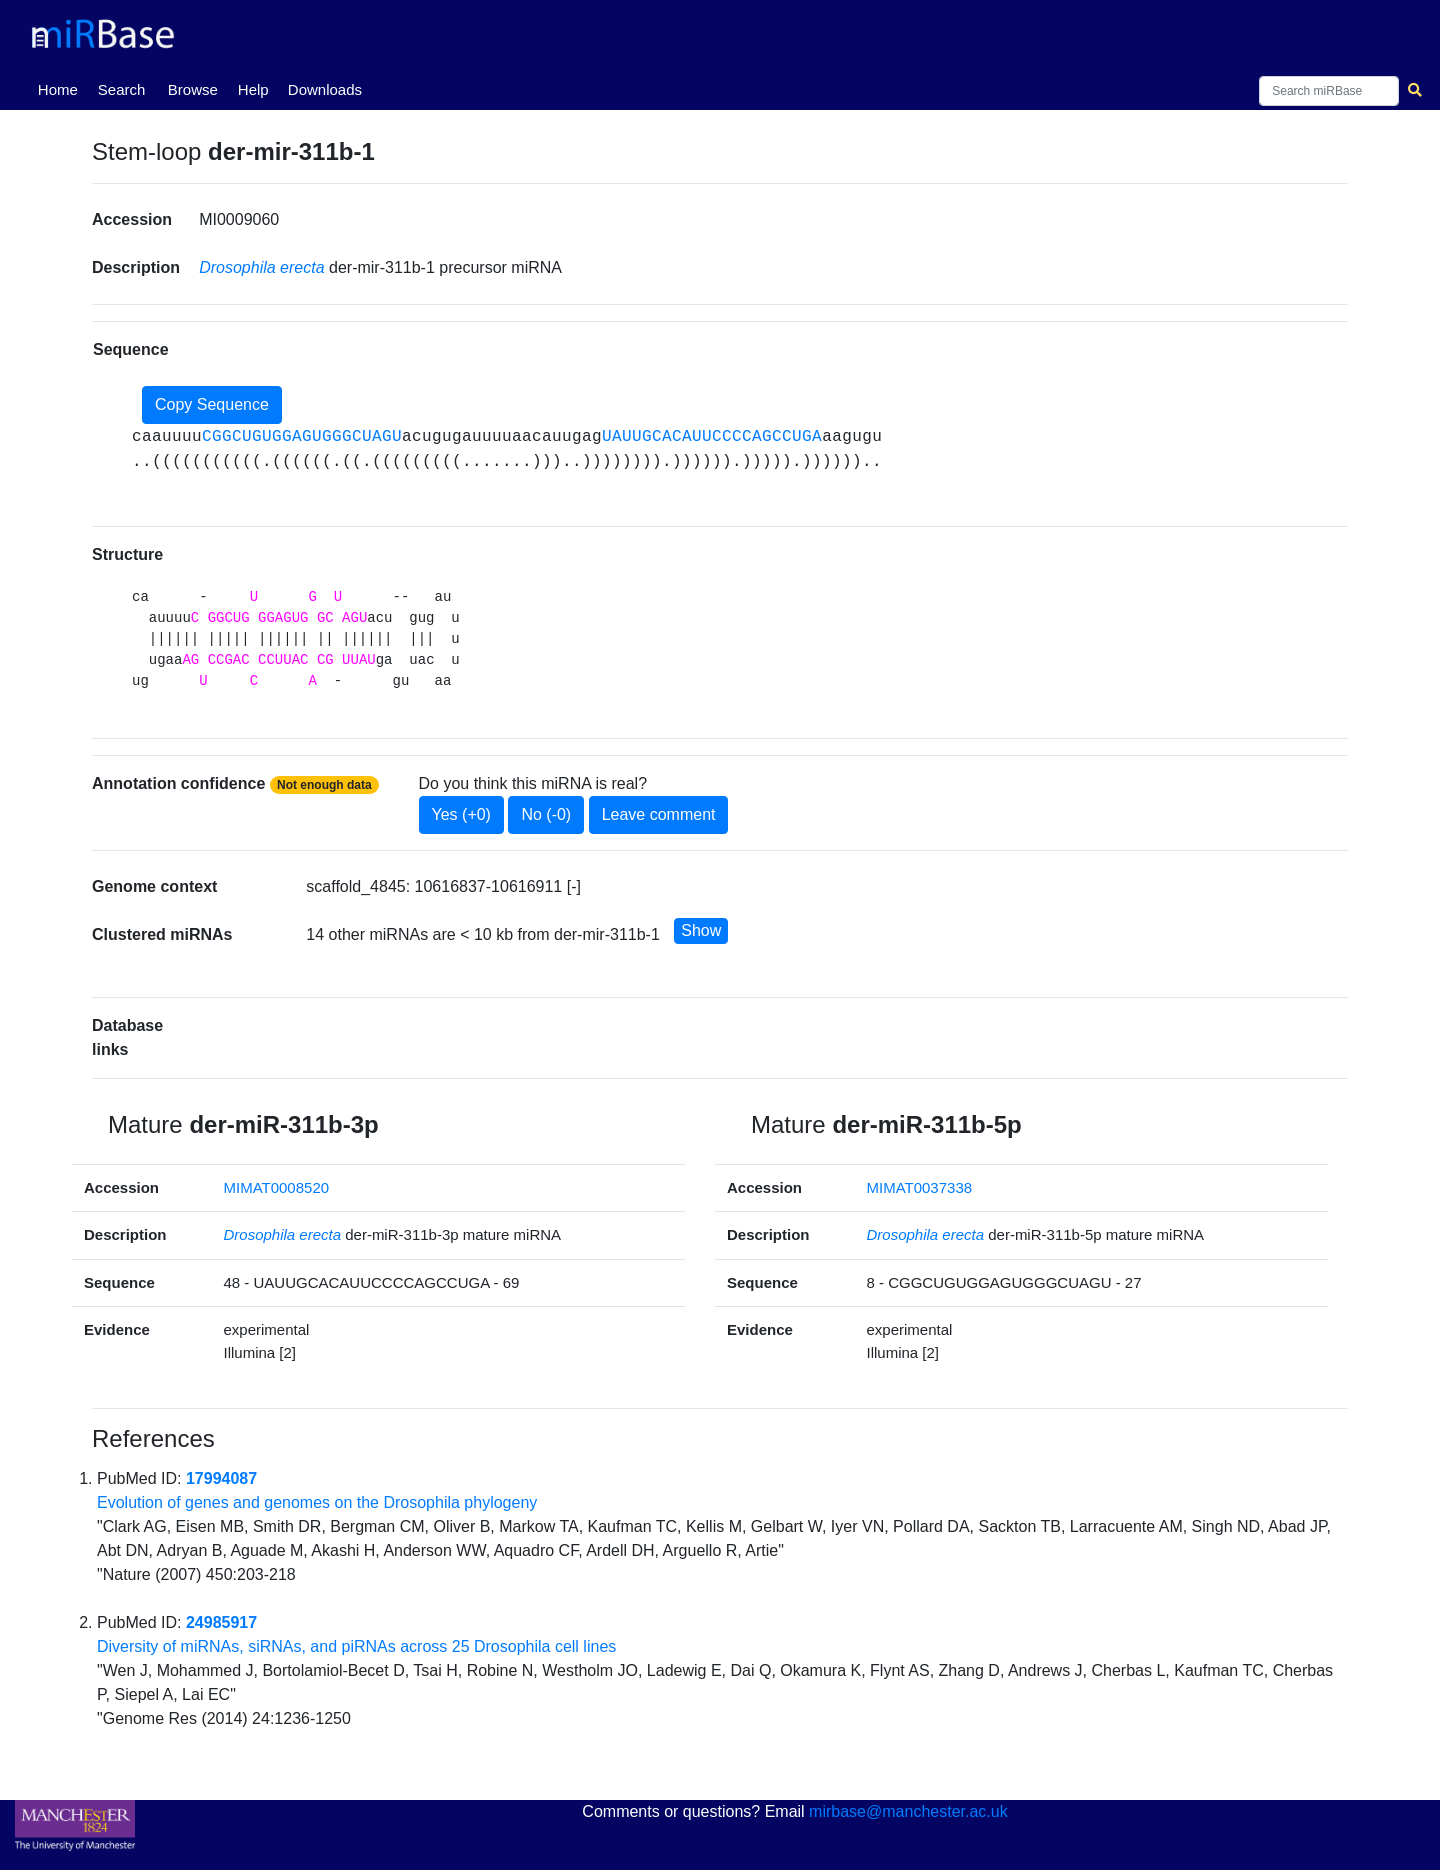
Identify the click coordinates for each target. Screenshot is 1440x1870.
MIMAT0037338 (919, 1187)
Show (701, 930)
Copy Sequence (212, 404)
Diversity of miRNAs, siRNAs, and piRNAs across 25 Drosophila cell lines (356, 1646)
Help (253, 89)
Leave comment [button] (659, 814)
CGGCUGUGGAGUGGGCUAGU (302, 437)
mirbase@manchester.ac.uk (908, 1811)
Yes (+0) (461, 814)
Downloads (325, 89)
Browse (193, 89)
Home (62, 88)
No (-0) (546, 814)
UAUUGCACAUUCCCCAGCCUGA (712, 437)
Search (122, 89)
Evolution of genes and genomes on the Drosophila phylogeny (317, 1502)
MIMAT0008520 (276, 1187)
